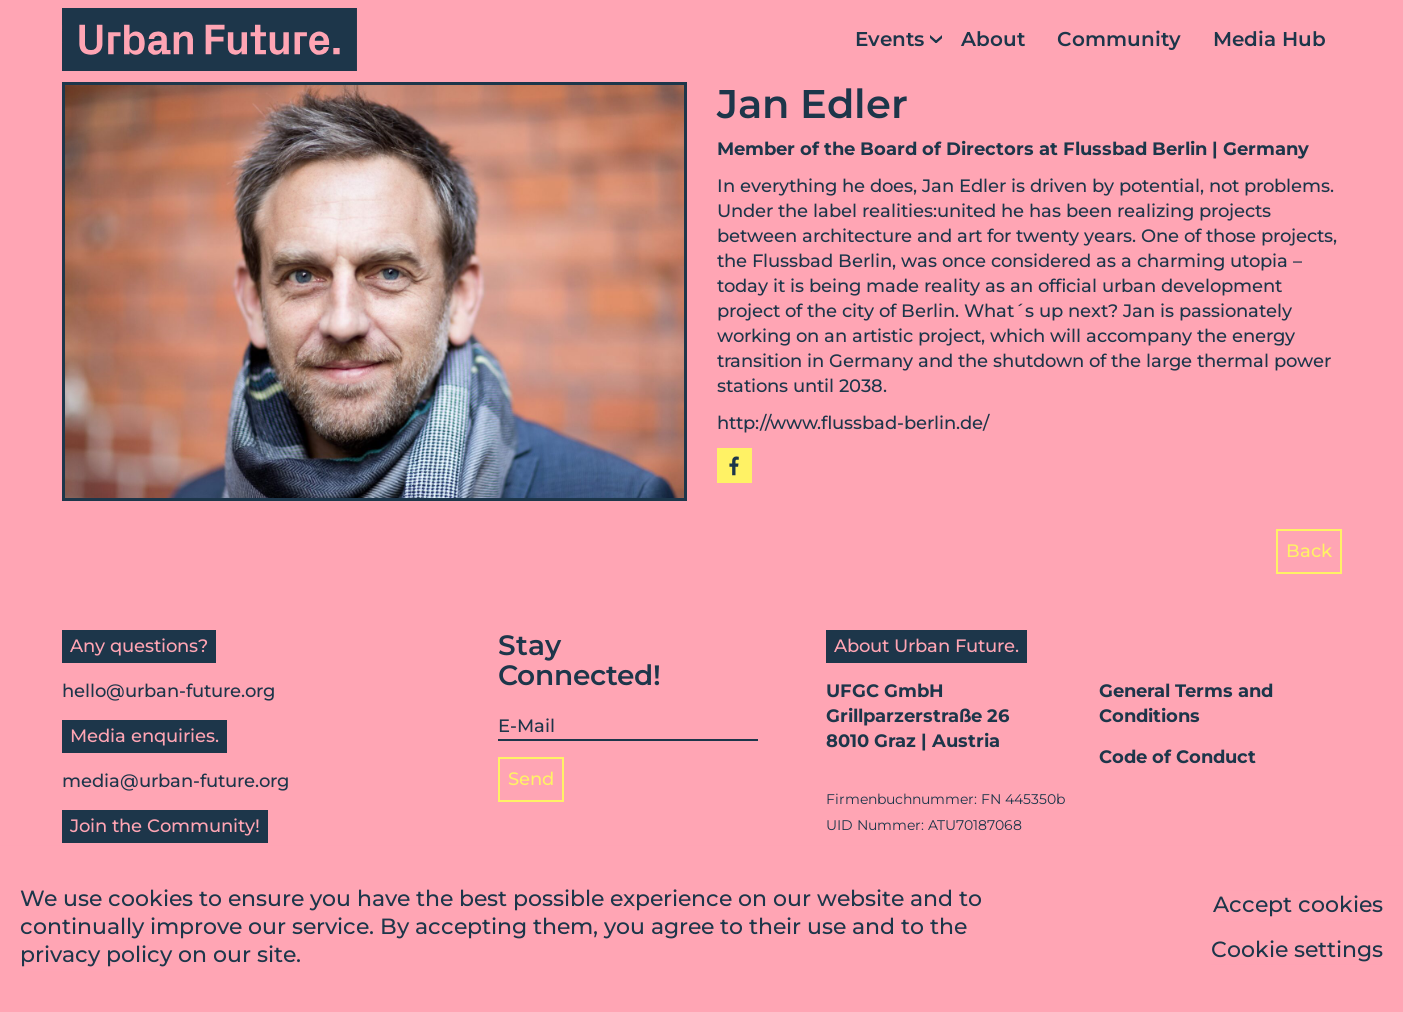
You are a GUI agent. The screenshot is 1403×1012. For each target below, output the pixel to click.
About (993, 39)
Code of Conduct (1177, 757)
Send (531, 779)
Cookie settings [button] (1297, 951)
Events (889, 39)
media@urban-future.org (175, 781)
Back (1309, 551)
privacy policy (96, 956)
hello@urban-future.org (168, 691)
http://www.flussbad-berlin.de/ (853, 423)
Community (1119, 39)
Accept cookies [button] (1298, 906)
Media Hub (1269, 39)
